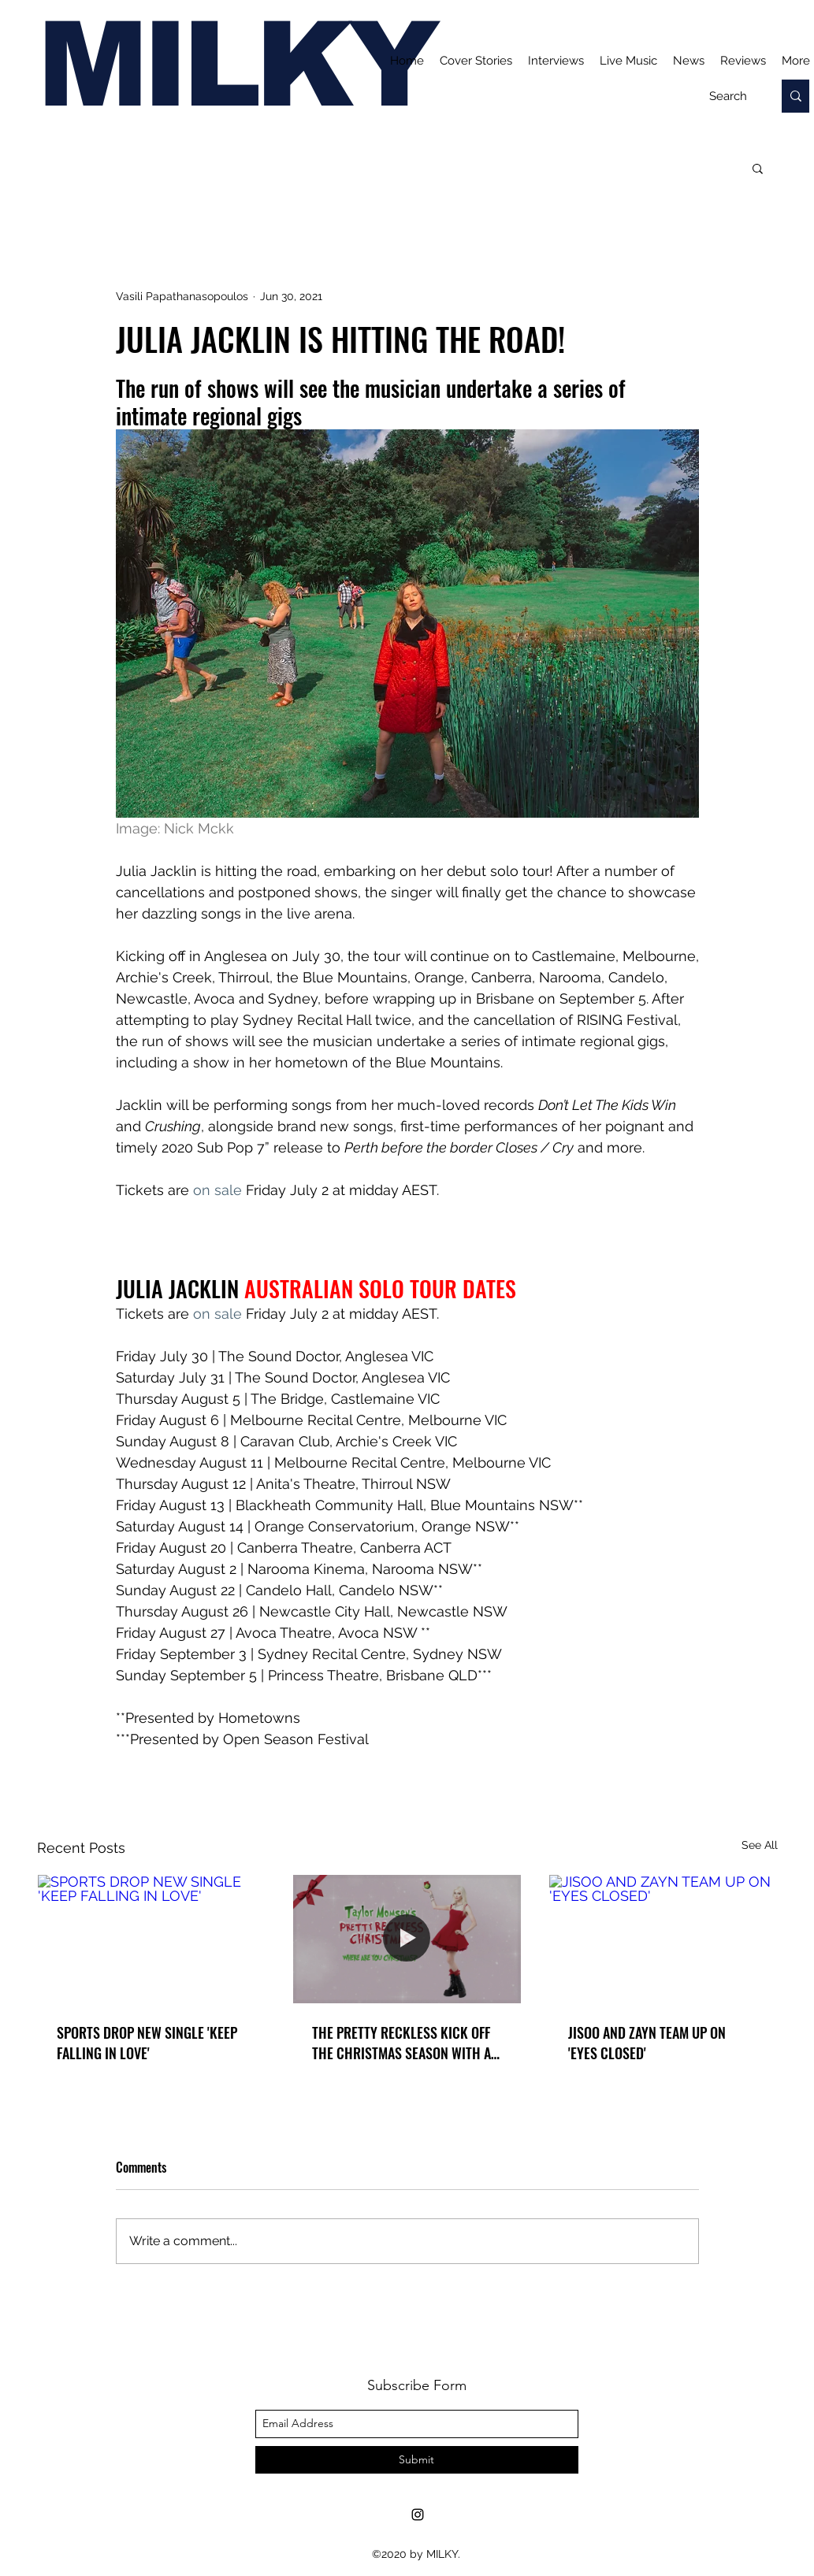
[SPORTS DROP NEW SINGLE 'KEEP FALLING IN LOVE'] (152, 1939)
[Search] (728, 96)
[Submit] (416, 2460)
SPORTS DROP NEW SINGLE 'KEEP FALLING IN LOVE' (147, 2042)
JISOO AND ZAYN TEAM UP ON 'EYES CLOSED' (647, 2042)
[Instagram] (418, 2514)
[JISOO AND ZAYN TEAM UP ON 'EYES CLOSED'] (663, 1939)
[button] (757, 167)
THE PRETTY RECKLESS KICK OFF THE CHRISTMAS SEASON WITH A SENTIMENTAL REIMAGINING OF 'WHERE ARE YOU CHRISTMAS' (401, 2042)
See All (760, 1845)
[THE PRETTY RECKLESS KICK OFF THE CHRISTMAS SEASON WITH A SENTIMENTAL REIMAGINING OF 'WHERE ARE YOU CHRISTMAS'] (407, 1939)
